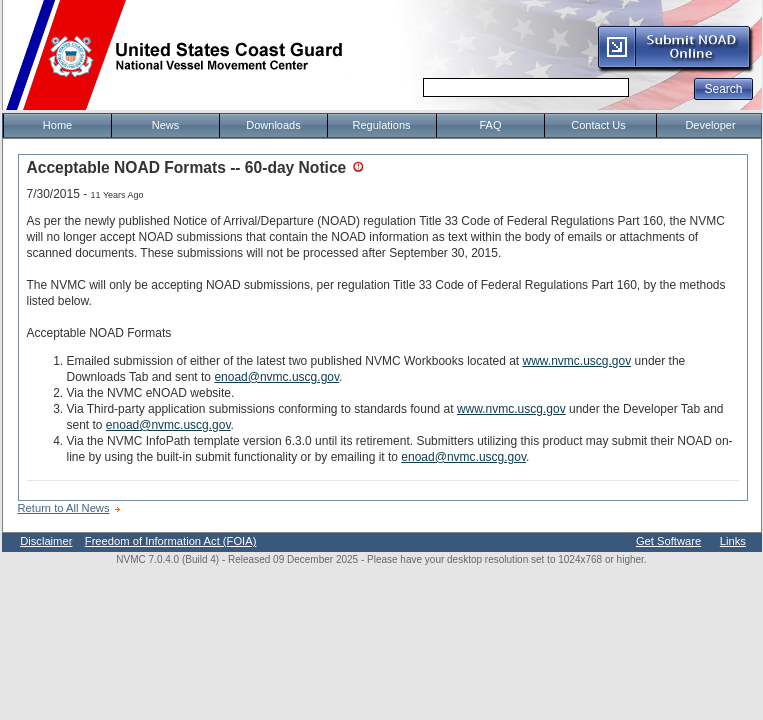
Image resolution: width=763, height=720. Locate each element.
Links (733, 541)
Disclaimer (46, 541)
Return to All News (64, 508)
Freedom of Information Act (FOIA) (171, 541)
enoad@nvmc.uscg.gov (276, 377)
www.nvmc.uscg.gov (577, 361)
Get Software (668, 541)
